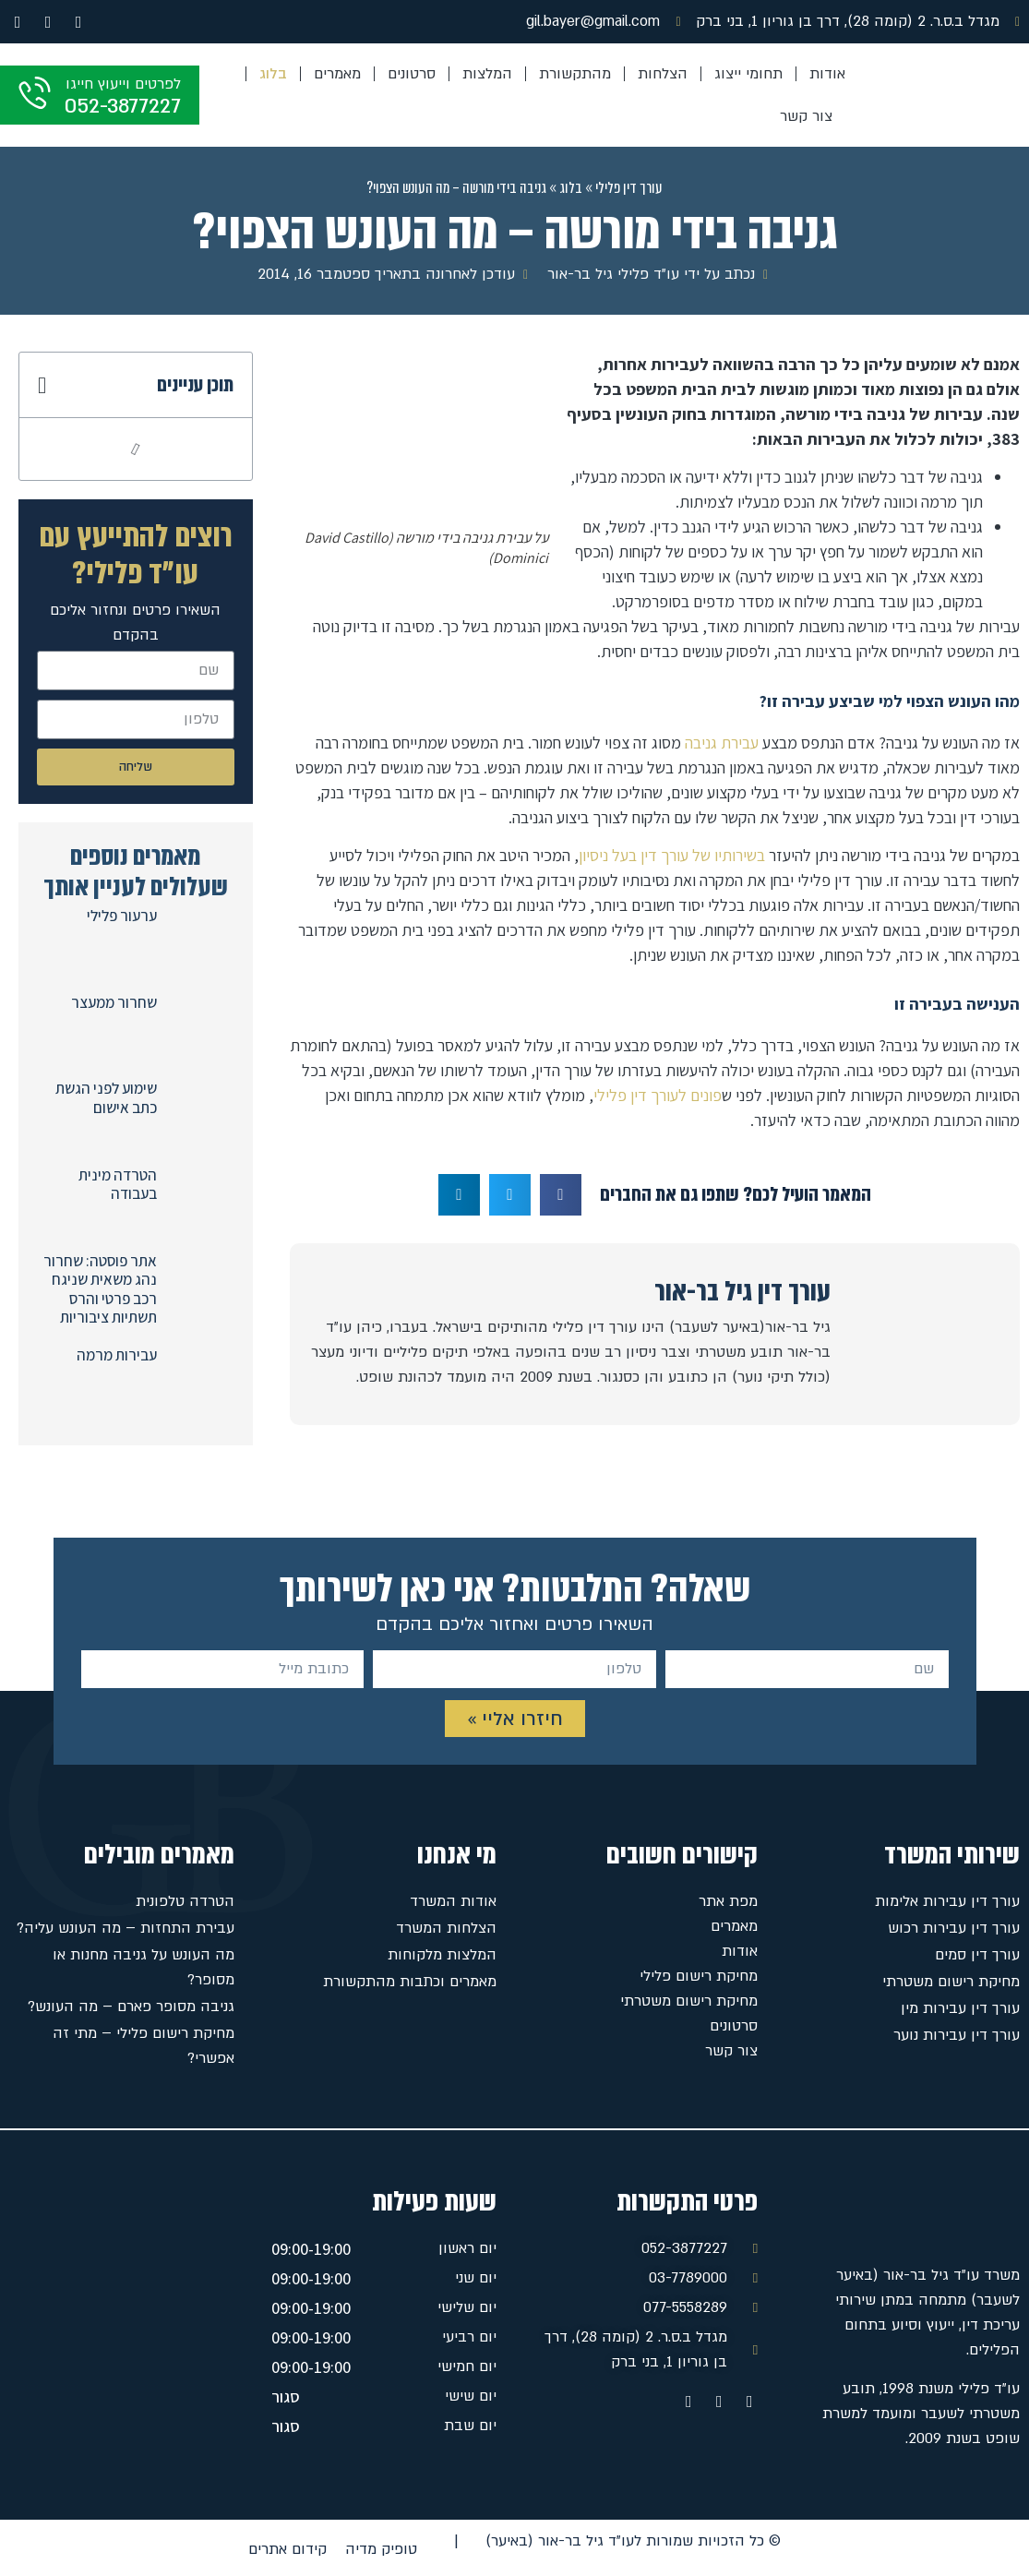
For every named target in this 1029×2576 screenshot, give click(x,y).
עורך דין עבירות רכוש (954, 1928)
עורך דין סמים (977, 1955)
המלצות (487, 74)
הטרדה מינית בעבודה (117, 1184)
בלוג (273, 74)
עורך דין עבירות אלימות (947, 1901)
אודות (827, 74)
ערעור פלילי (122, 915)
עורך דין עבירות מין (960, 2008)
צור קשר (806, 116)
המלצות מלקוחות (442, 1955)
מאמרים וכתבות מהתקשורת (410, 1981)
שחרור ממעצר (114, 1002)
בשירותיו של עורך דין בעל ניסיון (672, 855)
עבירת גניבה (722, 742)
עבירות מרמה (117, 1355)
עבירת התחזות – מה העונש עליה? (125, 1928)
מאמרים (337, 74)
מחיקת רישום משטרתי (951, 1981)
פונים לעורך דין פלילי (657, 1095)
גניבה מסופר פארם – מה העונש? (131, 2006)
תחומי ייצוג (748, 74)
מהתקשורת (575, 74)
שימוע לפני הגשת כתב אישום (106, 1097)
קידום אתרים (287, 2549)
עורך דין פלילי (629, 187)
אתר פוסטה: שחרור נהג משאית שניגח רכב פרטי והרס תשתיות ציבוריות (100, 1289)
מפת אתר (728, 1901)
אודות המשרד (453, 1901)
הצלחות (663, 74)
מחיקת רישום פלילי (699, 1976)
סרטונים (412, 74)
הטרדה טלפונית (185, 1901)
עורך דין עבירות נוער (956, 2035)
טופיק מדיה (381, 2549)
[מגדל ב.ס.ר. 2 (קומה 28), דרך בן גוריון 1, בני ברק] (121, 2315)
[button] (560, 1195)
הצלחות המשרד (446, 1928)
